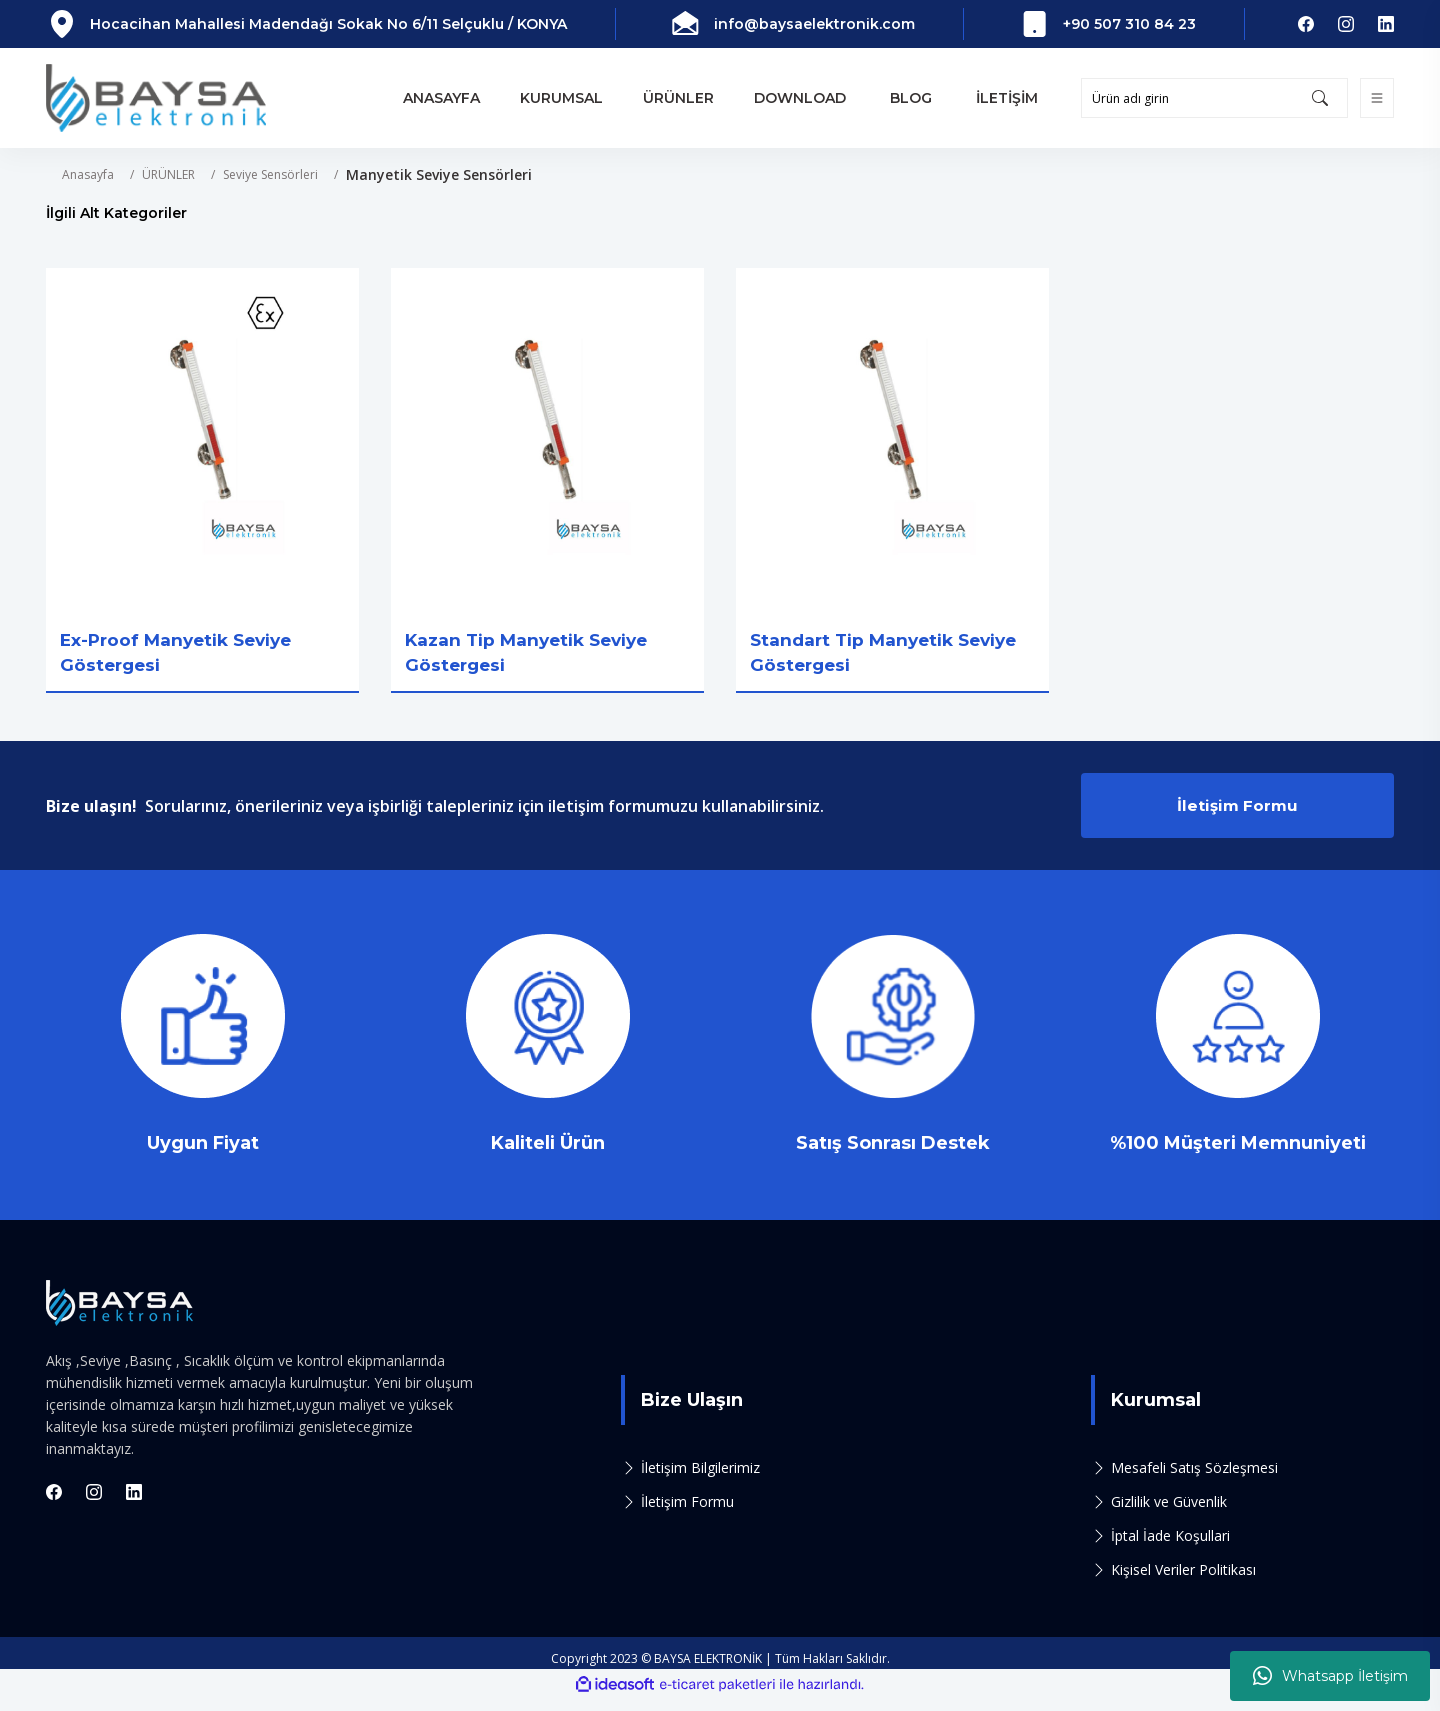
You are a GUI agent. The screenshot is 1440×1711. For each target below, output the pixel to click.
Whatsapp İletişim (1330, 1676)
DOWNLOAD (800, 98)
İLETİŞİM (1007, 98)
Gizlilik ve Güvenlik (1169, 1514)
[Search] (1214, 98)
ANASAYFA (441, 98)
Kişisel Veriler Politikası (1183, 1582)
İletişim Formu (1237, 814)
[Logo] (156, 98)
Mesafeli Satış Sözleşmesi (1194, 1480)
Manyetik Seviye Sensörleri (439, 174)
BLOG (911, 98)
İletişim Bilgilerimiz (700, 1480)
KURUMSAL (561, 98)
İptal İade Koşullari (1170, 1548)
